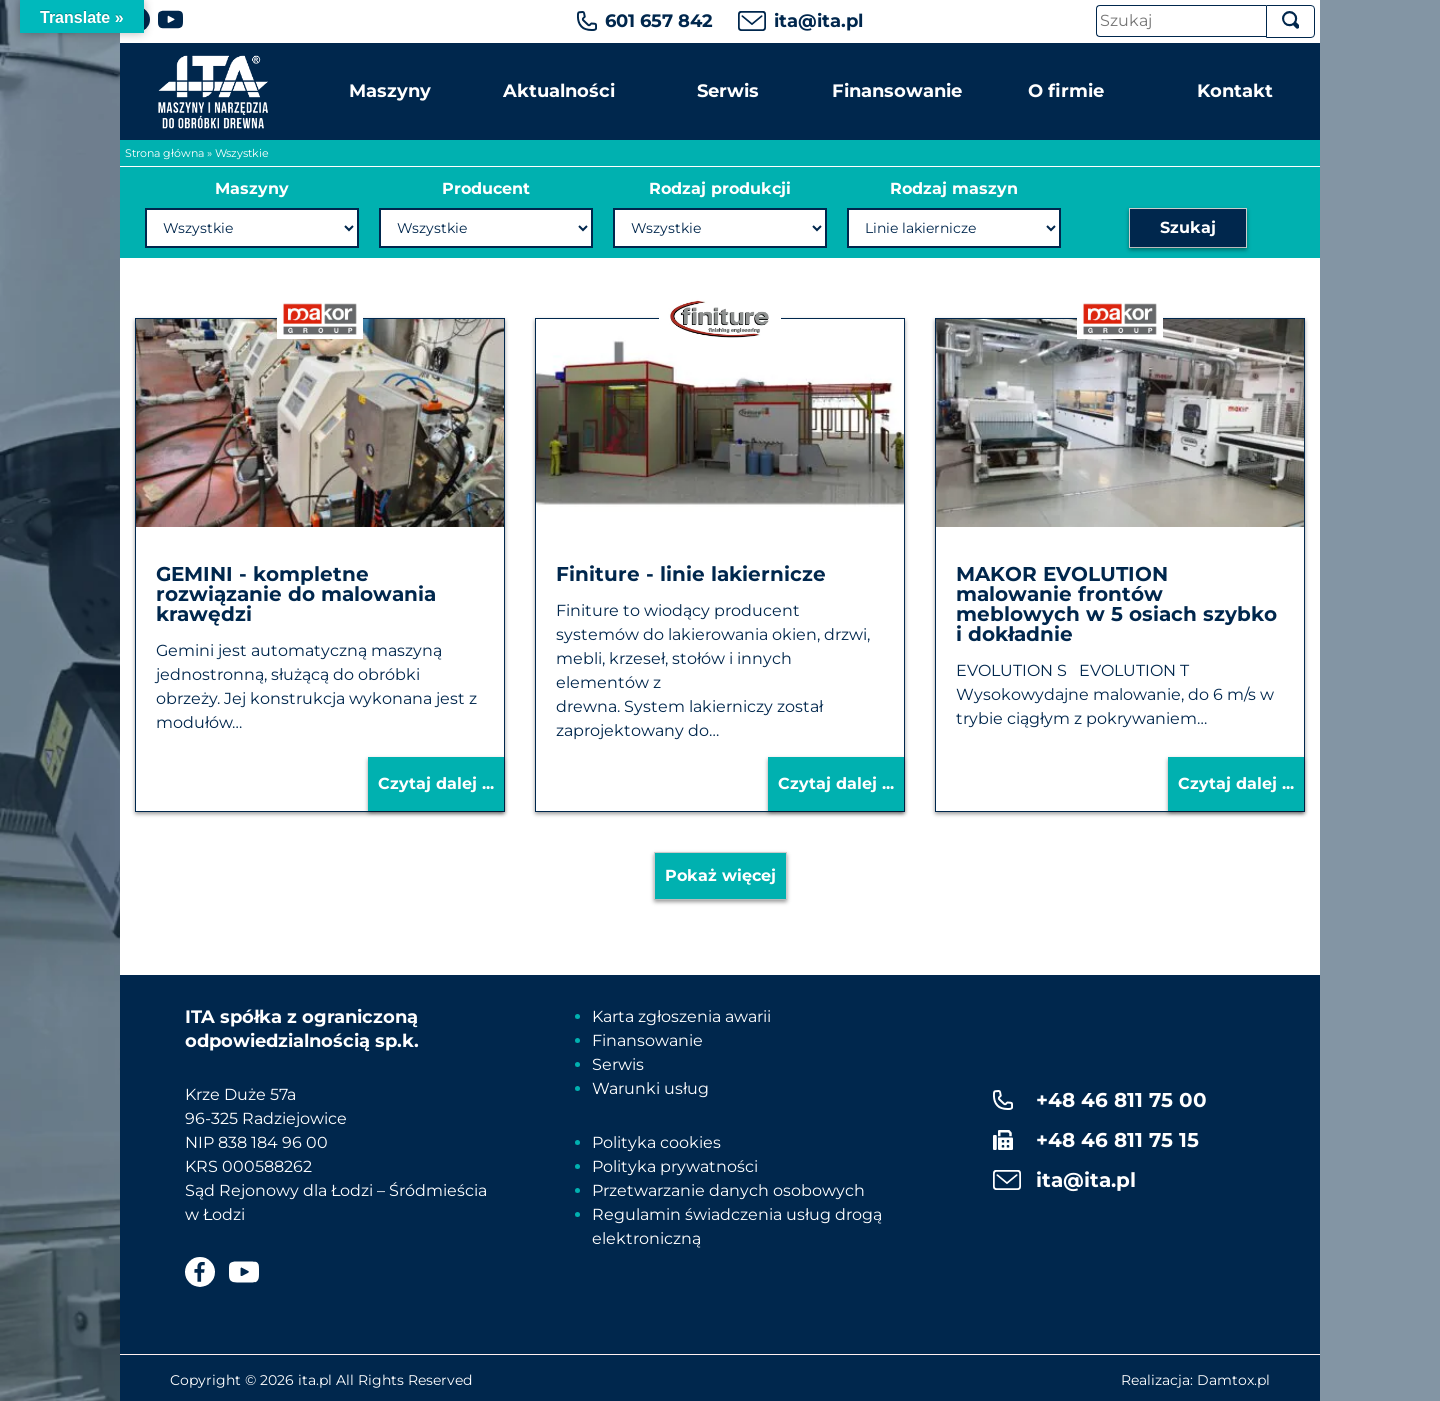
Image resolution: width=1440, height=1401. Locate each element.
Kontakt (1235, 91)
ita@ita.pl (818, 21)
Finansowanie (897, 91)
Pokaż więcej (720, 875)
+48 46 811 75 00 (1121, 1100)
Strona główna (164, 153)
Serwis (728, 91)
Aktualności (559, 91)
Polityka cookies (656, 1142)
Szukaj (1188, 227)
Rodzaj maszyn (954, 188)
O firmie (1066, 91)
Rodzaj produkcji (720, 188)
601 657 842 (659, 21)
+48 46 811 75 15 (1117, 1140)
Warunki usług (650, 1088)
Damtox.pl (1233, 1380)
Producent (486, 188)
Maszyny (390, 91)
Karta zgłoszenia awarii (681, 1016)
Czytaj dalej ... (436, 783)
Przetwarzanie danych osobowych (728, 1190)
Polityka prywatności (675, 1166)
